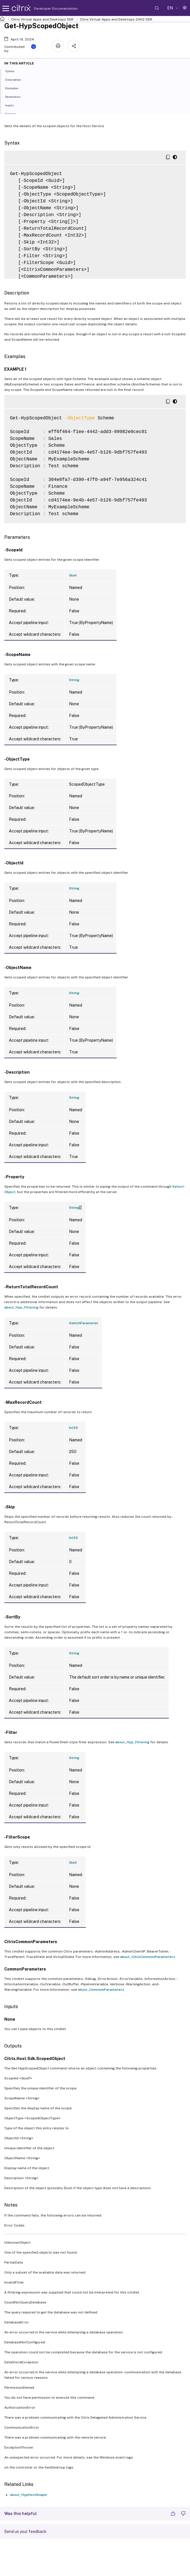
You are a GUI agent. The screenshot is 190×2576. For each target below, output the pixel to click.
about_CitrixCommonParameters (147, 1957)
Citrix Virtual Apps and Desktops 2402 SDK (116, 19)
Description (16, 79)
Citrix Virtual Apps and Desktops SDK (42, 19)
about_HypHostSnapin (28, 2495)
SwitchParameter (83, 1323)
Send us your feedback (25, 2531)
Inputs (12, 105)
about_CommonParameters (101, 1990)
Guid (72, 575)
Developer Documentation (47, 9)
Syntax (13, 71)
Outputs (13, 113)
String (74, 680)
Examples (15, 88)
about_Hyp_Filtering (21, 1307)
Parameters (16, 96)
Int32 (73, 1428)
